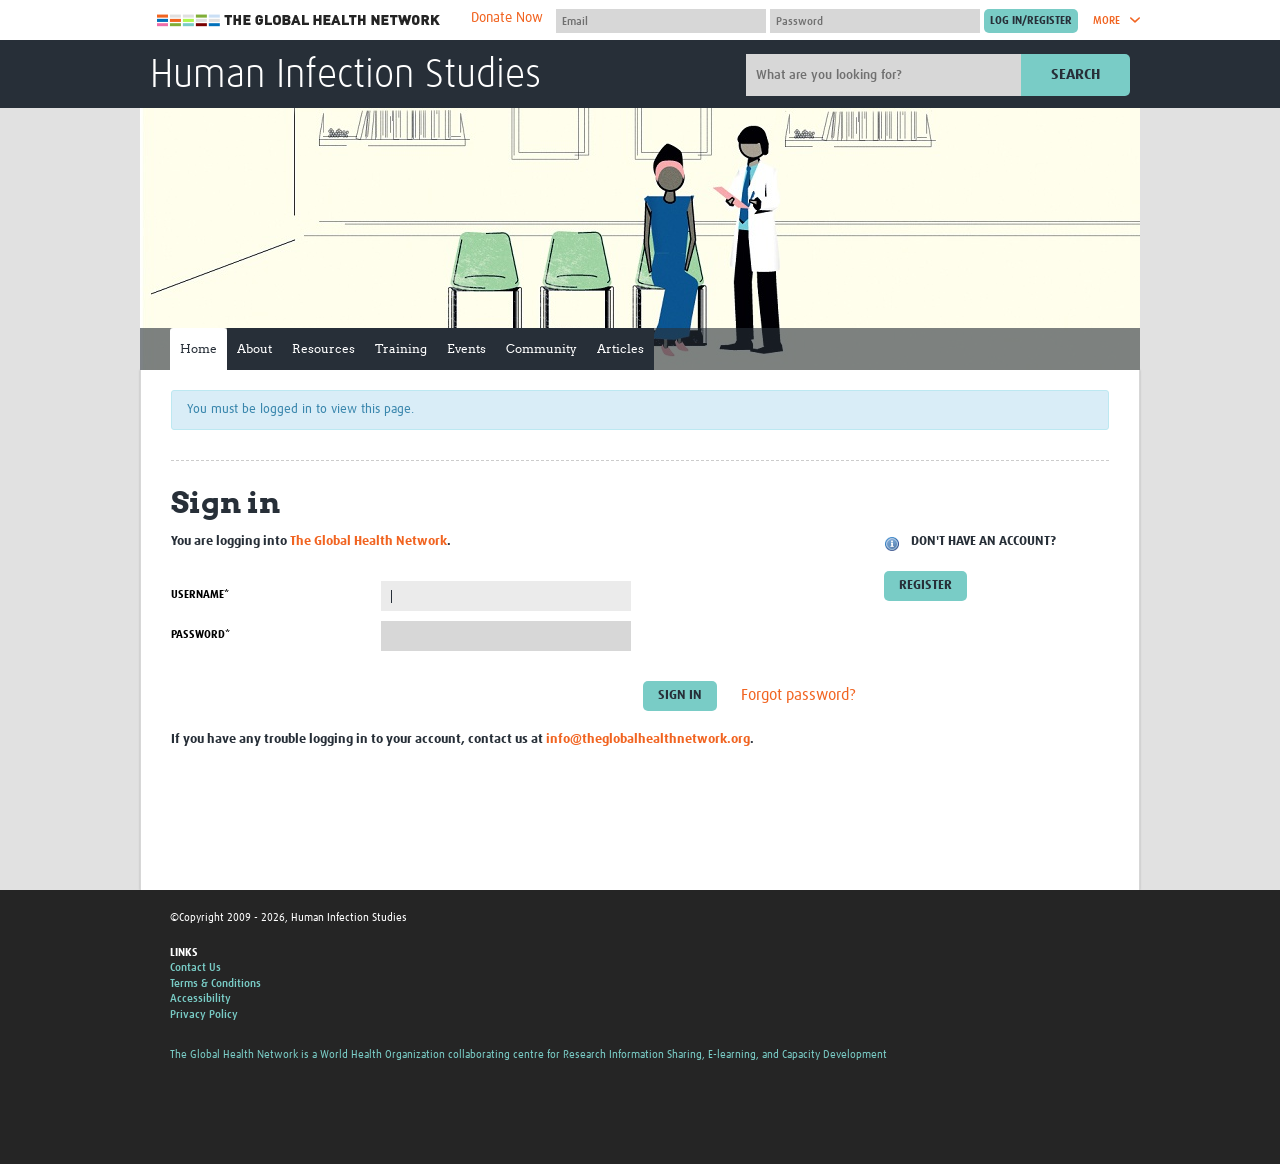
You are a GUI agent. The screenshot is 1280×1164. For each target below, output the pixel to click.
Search (1075, 74)
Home (198, 348)
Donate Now (507, 18)
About (254, 348)
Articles (620, 348)
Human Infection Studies (345, 76)
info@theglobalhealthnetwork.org (648, 739)
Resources (323, 348)
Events (466, 348)
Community (541, 348)
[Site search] (886, 75)
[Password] (875, 21)
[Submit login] (1031, 21)
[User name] (661, 21)
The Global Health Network (299, 20)
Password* (200, 634)
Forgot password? (798, 696)
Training (401, 348)
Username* (200, 594)
